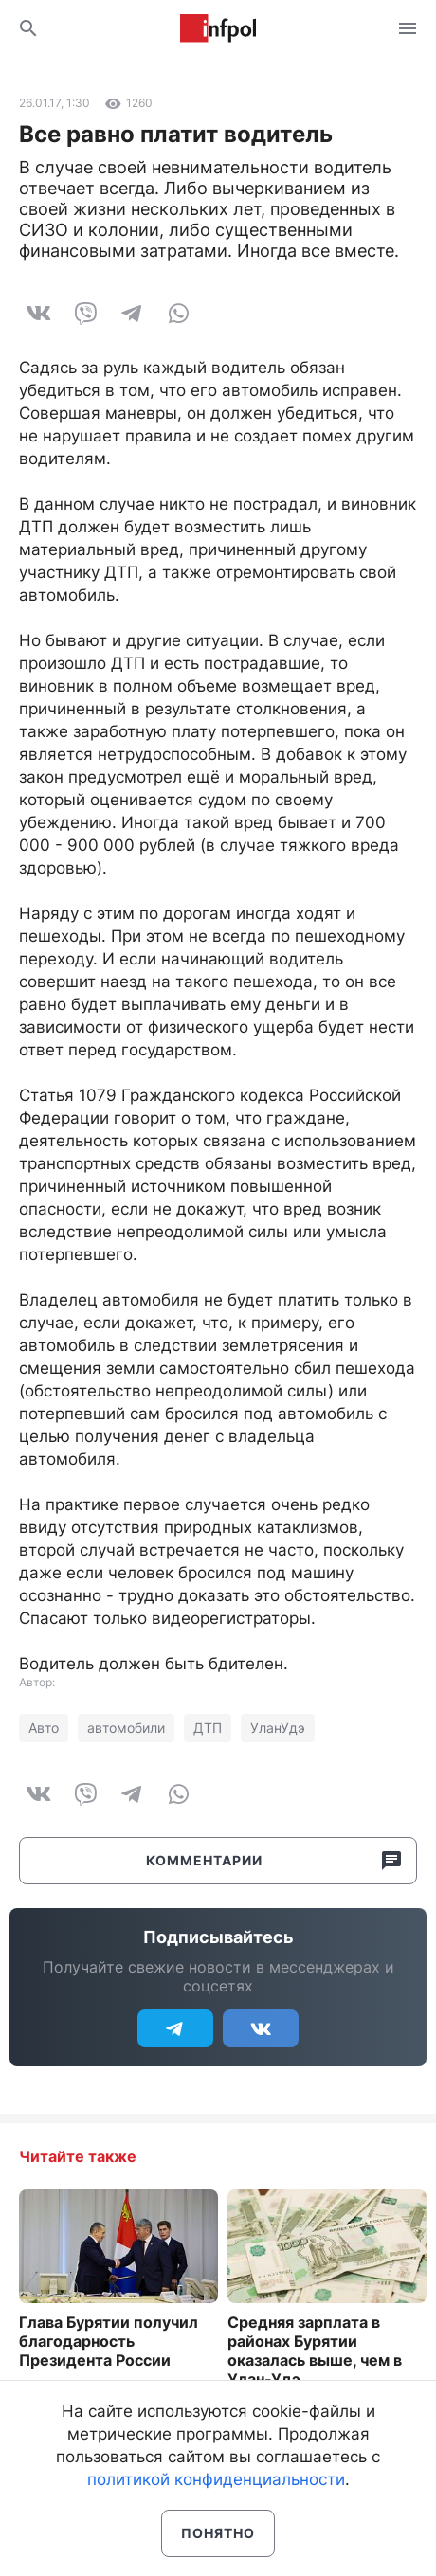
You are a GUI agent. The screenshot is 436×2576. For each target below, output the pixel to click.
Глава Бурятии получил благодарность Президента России (108, 2341)
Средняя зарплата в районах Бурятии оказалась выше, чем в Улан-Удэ (314, 2350)
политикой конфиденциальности (216, 2479)
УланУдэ (277, 1728)
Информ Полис (218, 28)
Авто (43, 1728)
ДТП (207, 1728)
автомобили (126, 1728)
